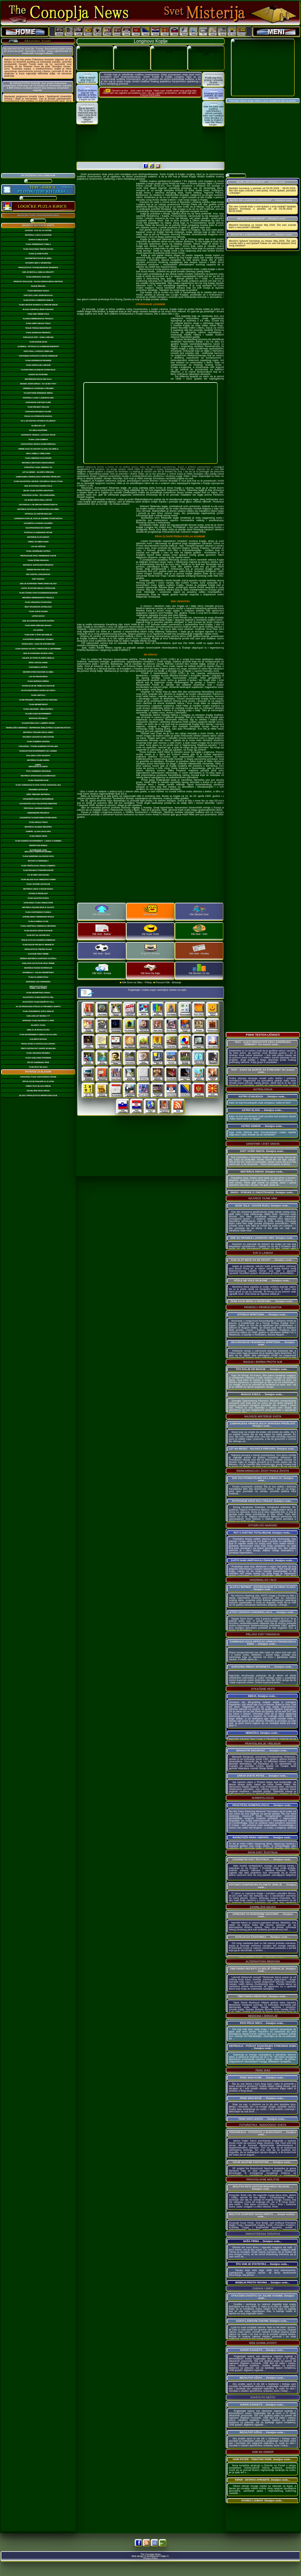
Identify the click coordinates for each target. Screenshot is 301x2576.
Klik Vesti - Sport (101, 949)
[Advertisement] (38, 137)
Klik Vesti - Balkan (102, 929)
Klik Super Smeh (150, 929)
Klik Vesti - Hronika (199, 949)
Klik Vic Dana (150, 910)
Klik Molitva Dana (102, 910)
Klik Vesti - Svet (199, 929)
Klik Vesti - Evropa (101, 969)
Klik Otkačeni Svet (199, 910)
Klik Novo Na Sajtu (150, 969)
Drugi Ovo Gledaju (150, 949)
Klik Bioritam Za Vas (199, 969)
